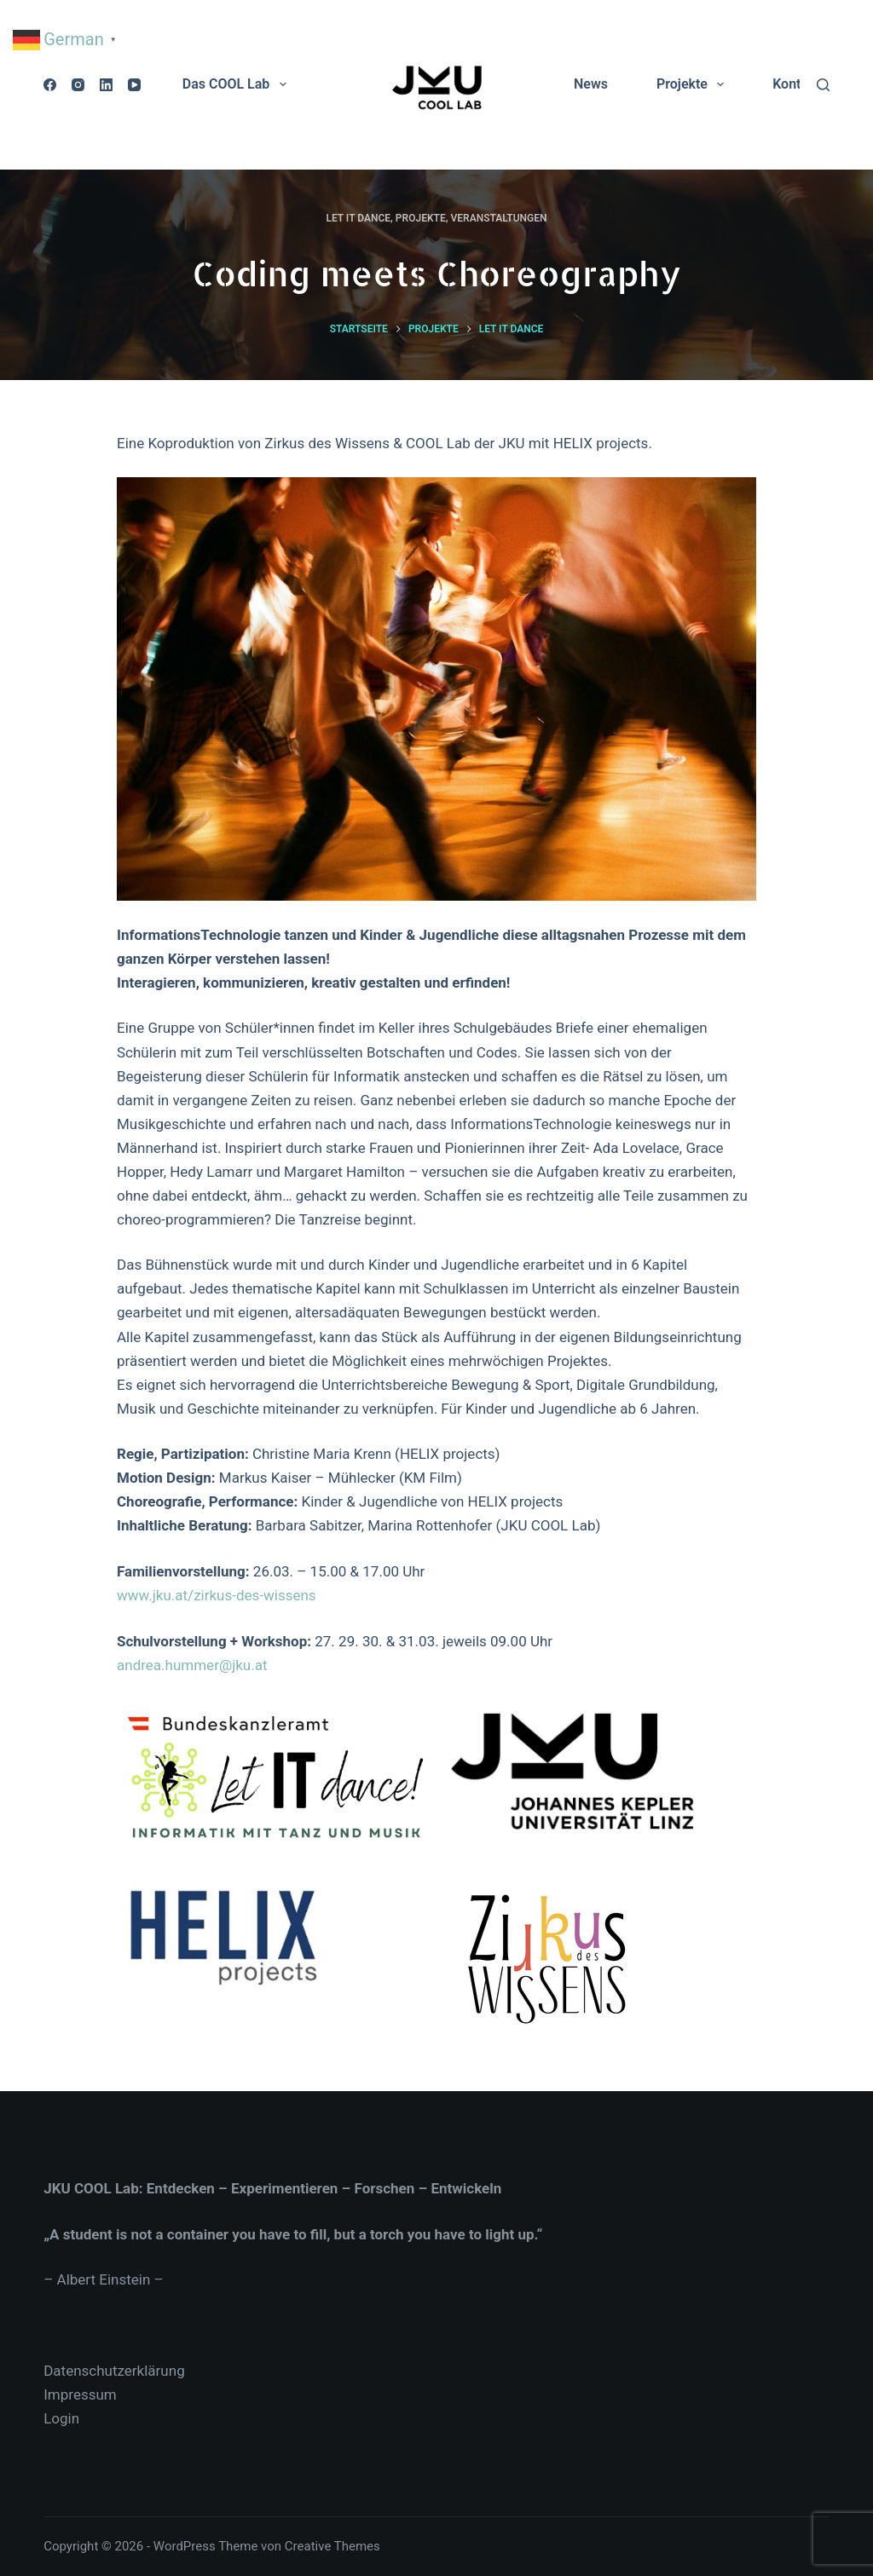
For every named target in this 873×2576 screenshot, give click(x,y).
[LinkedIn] (106, 84)
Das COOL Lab (237, 84)
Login (61, 2418)
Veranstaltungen (498, 218)
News (591, 84)
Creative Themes (332, 2546)
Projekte (693, 84)
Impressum (80, 2394)
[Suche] (823, 84)
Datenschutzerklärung (113, 2370)
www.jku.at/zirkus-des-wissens (216, 1595)
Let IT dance (358, 218)
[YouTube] (134, 84)
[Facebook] (49, 84)
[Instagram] (78, 84)
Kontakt (796, 84)
